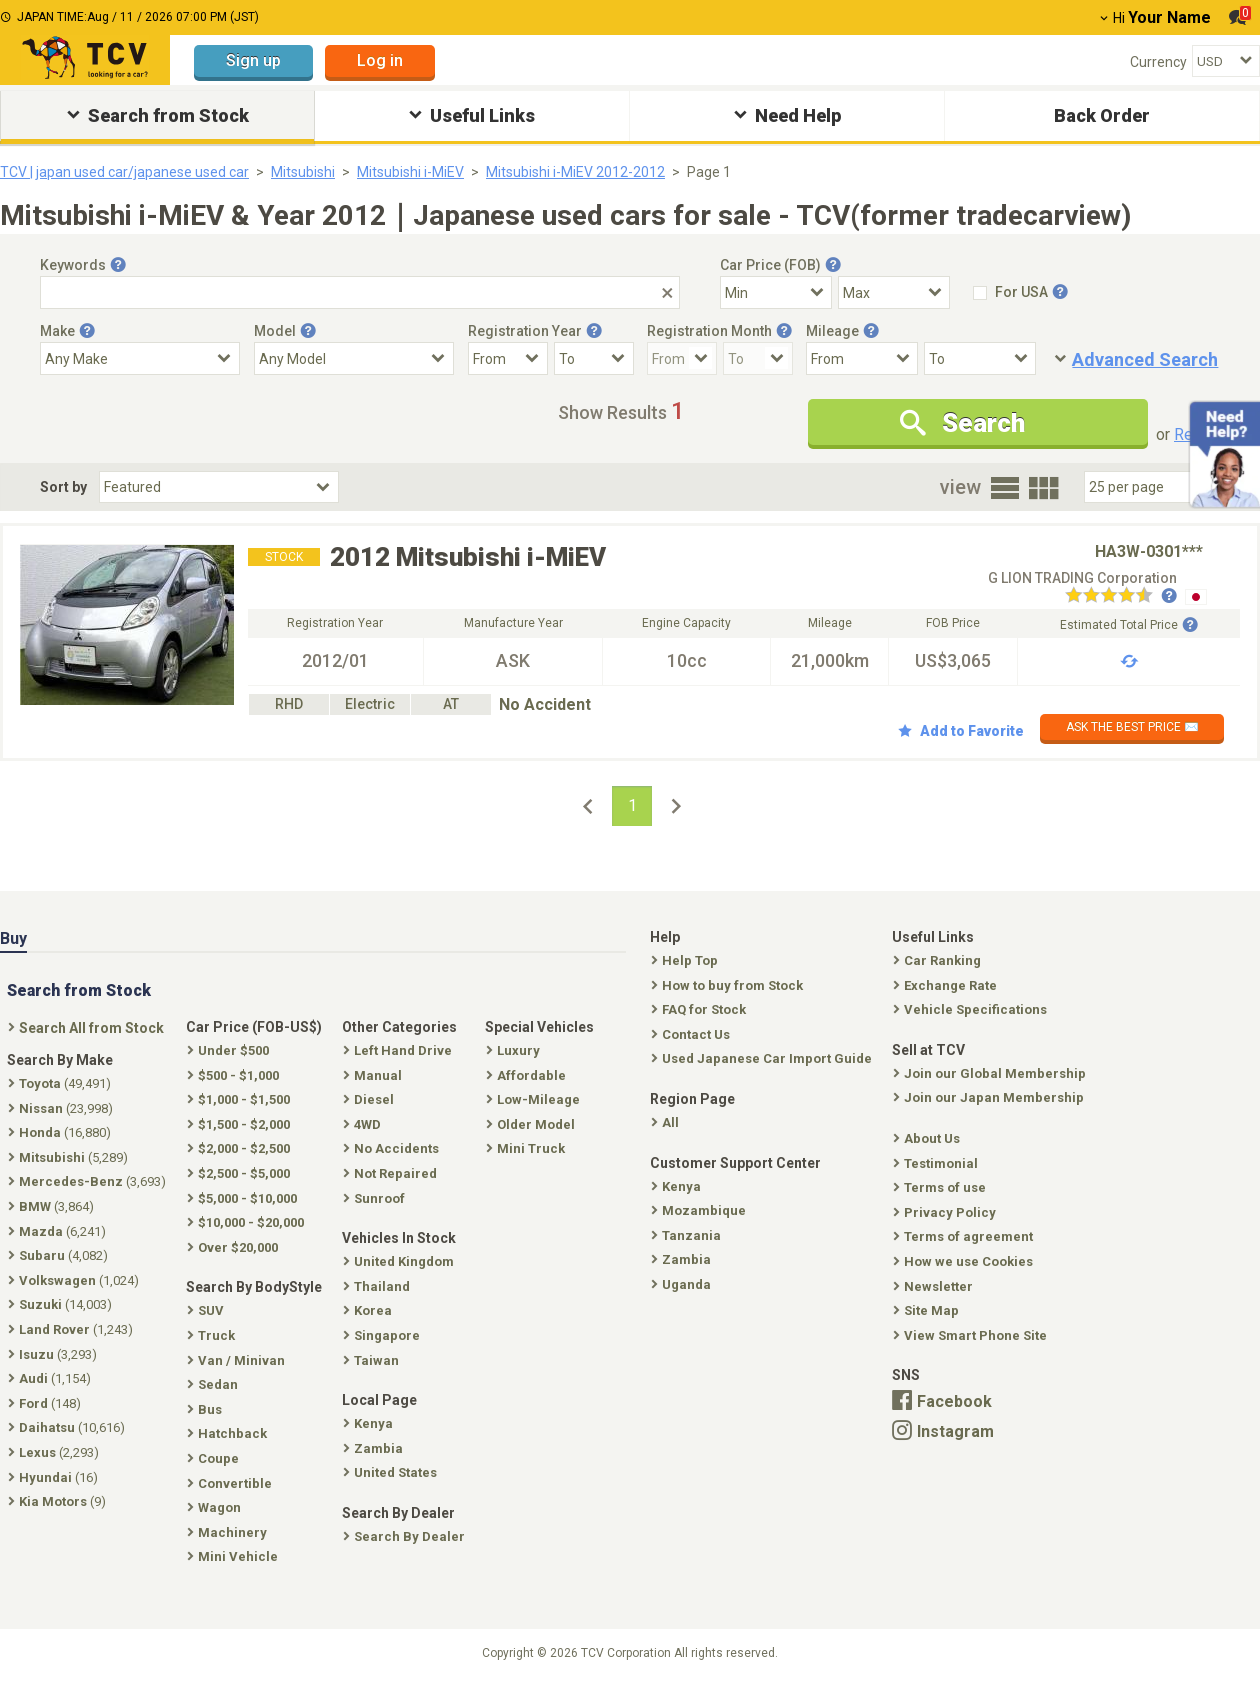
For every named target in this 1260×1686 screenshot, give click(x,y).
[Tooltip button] (118, 265)
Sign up (253, 60)
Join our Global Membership (991, 1073)
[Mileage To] (980, 358)
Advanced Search (1145, 359)
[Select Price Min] (776, 292)
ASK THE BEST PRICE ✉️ (1132, 727)
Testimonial (937, 1163)
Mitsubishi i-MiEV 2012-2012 (575, 172)
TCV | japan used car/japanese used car (124, 172)
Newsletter (935, 1286)
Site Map (928, 1310)
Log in (380, 60)
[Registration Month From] (682, 358)
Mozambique (700, 1210)
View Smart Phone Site (972, 1335)
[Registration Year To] (594, 358)
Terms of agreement (965, 1236)
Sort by (63, 487)
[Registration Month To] (758, 358)
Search (962, 423)
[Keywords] (360, 292)
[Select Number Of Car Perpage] (1152, 487)
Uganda (683, 1284)
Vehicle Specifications (972, 1009)
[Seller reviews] (1121, 597)
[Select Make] (140, 358)
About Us (928, 1138)
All (667, 1122)
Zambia (683, 1259)
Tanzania (688, 1235)
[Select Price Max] (894, 292)
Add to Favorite (961, 731)
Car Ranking (939, 960)
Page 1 (709, 172)
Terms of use (941, 1187)
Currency (1158, 62)
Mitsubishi (303, 172)
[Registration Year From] (508, 358)
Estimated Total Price (1129, 625)
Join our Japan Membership (990, 1097)
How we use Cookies (965, 1261)
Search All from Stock (88, 1028)
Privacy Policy (946, 1212)
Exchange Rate (947, 985)
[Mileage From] (862, 358)
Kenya (678, 1186)
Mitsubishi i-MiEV (410, 172)
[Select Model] (354, 358)
